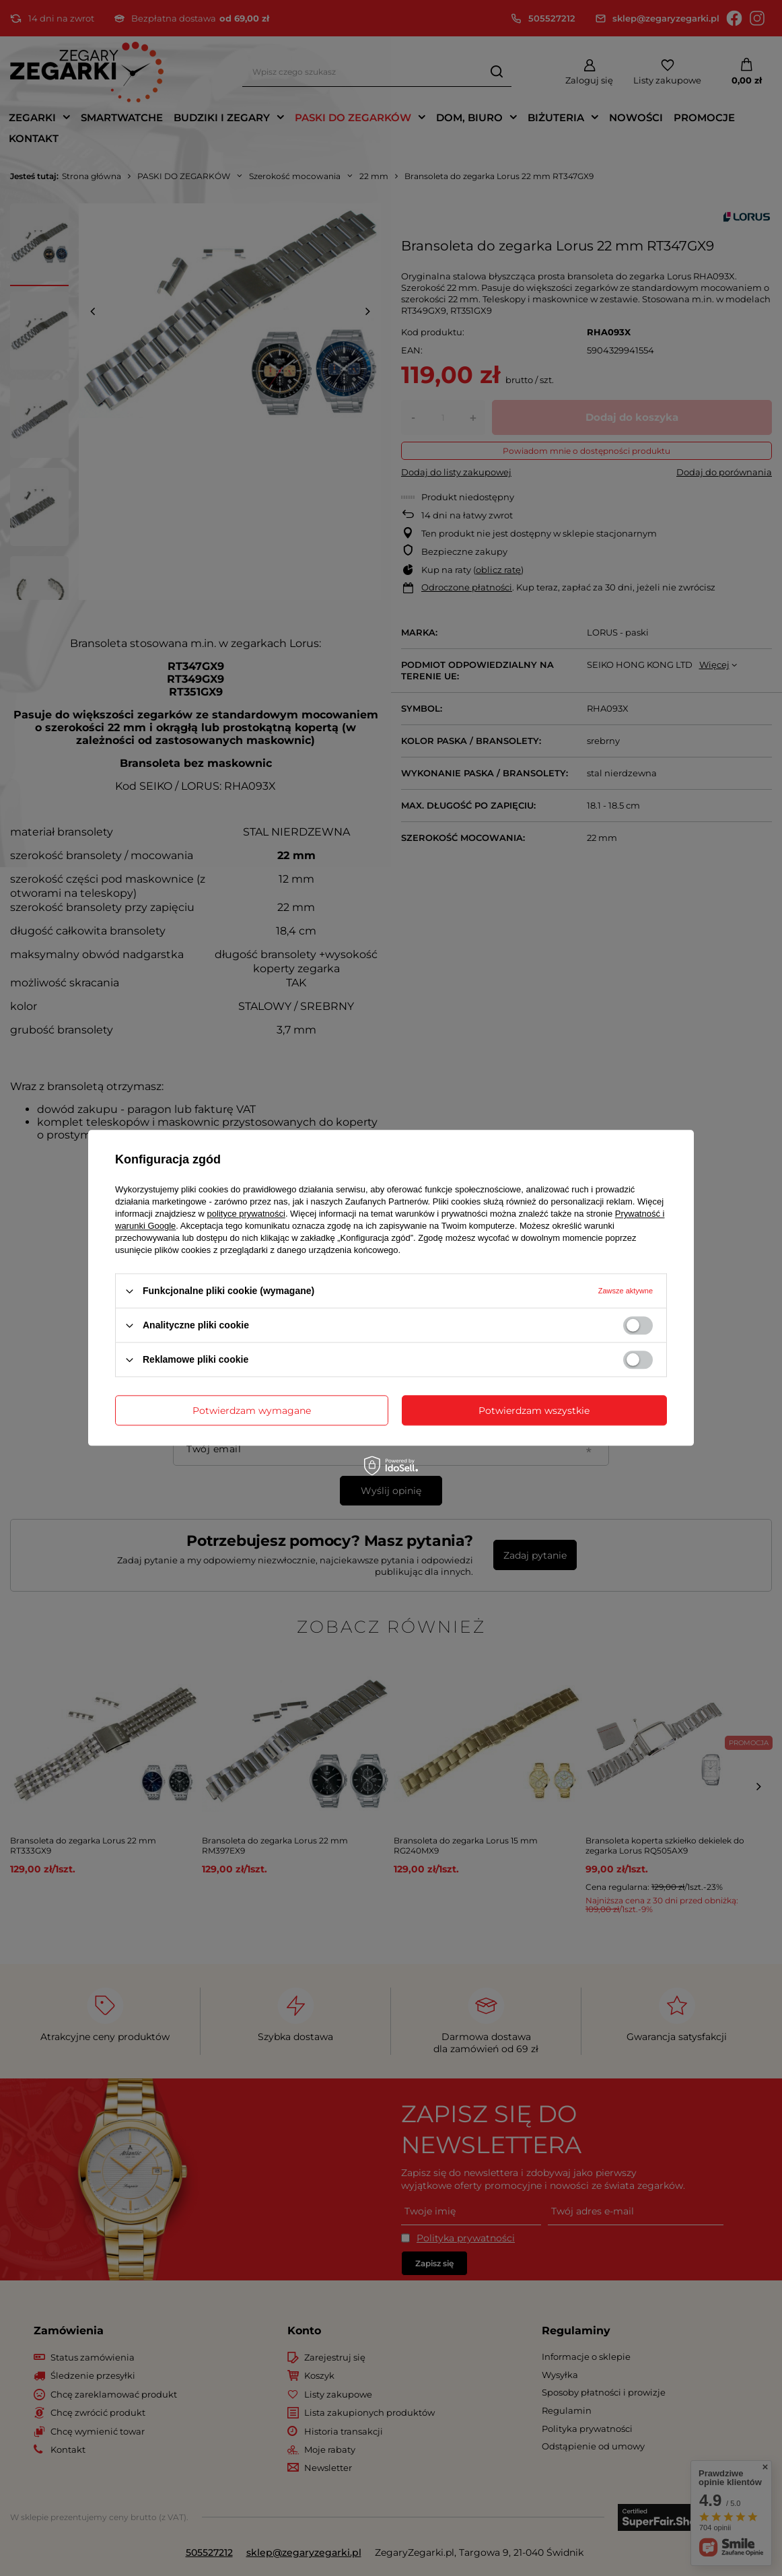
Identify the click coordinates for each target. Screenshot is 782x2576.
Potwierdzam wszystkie (534, 1410)
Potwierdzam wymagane (251, 1410)
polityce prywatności (246, 1214)
